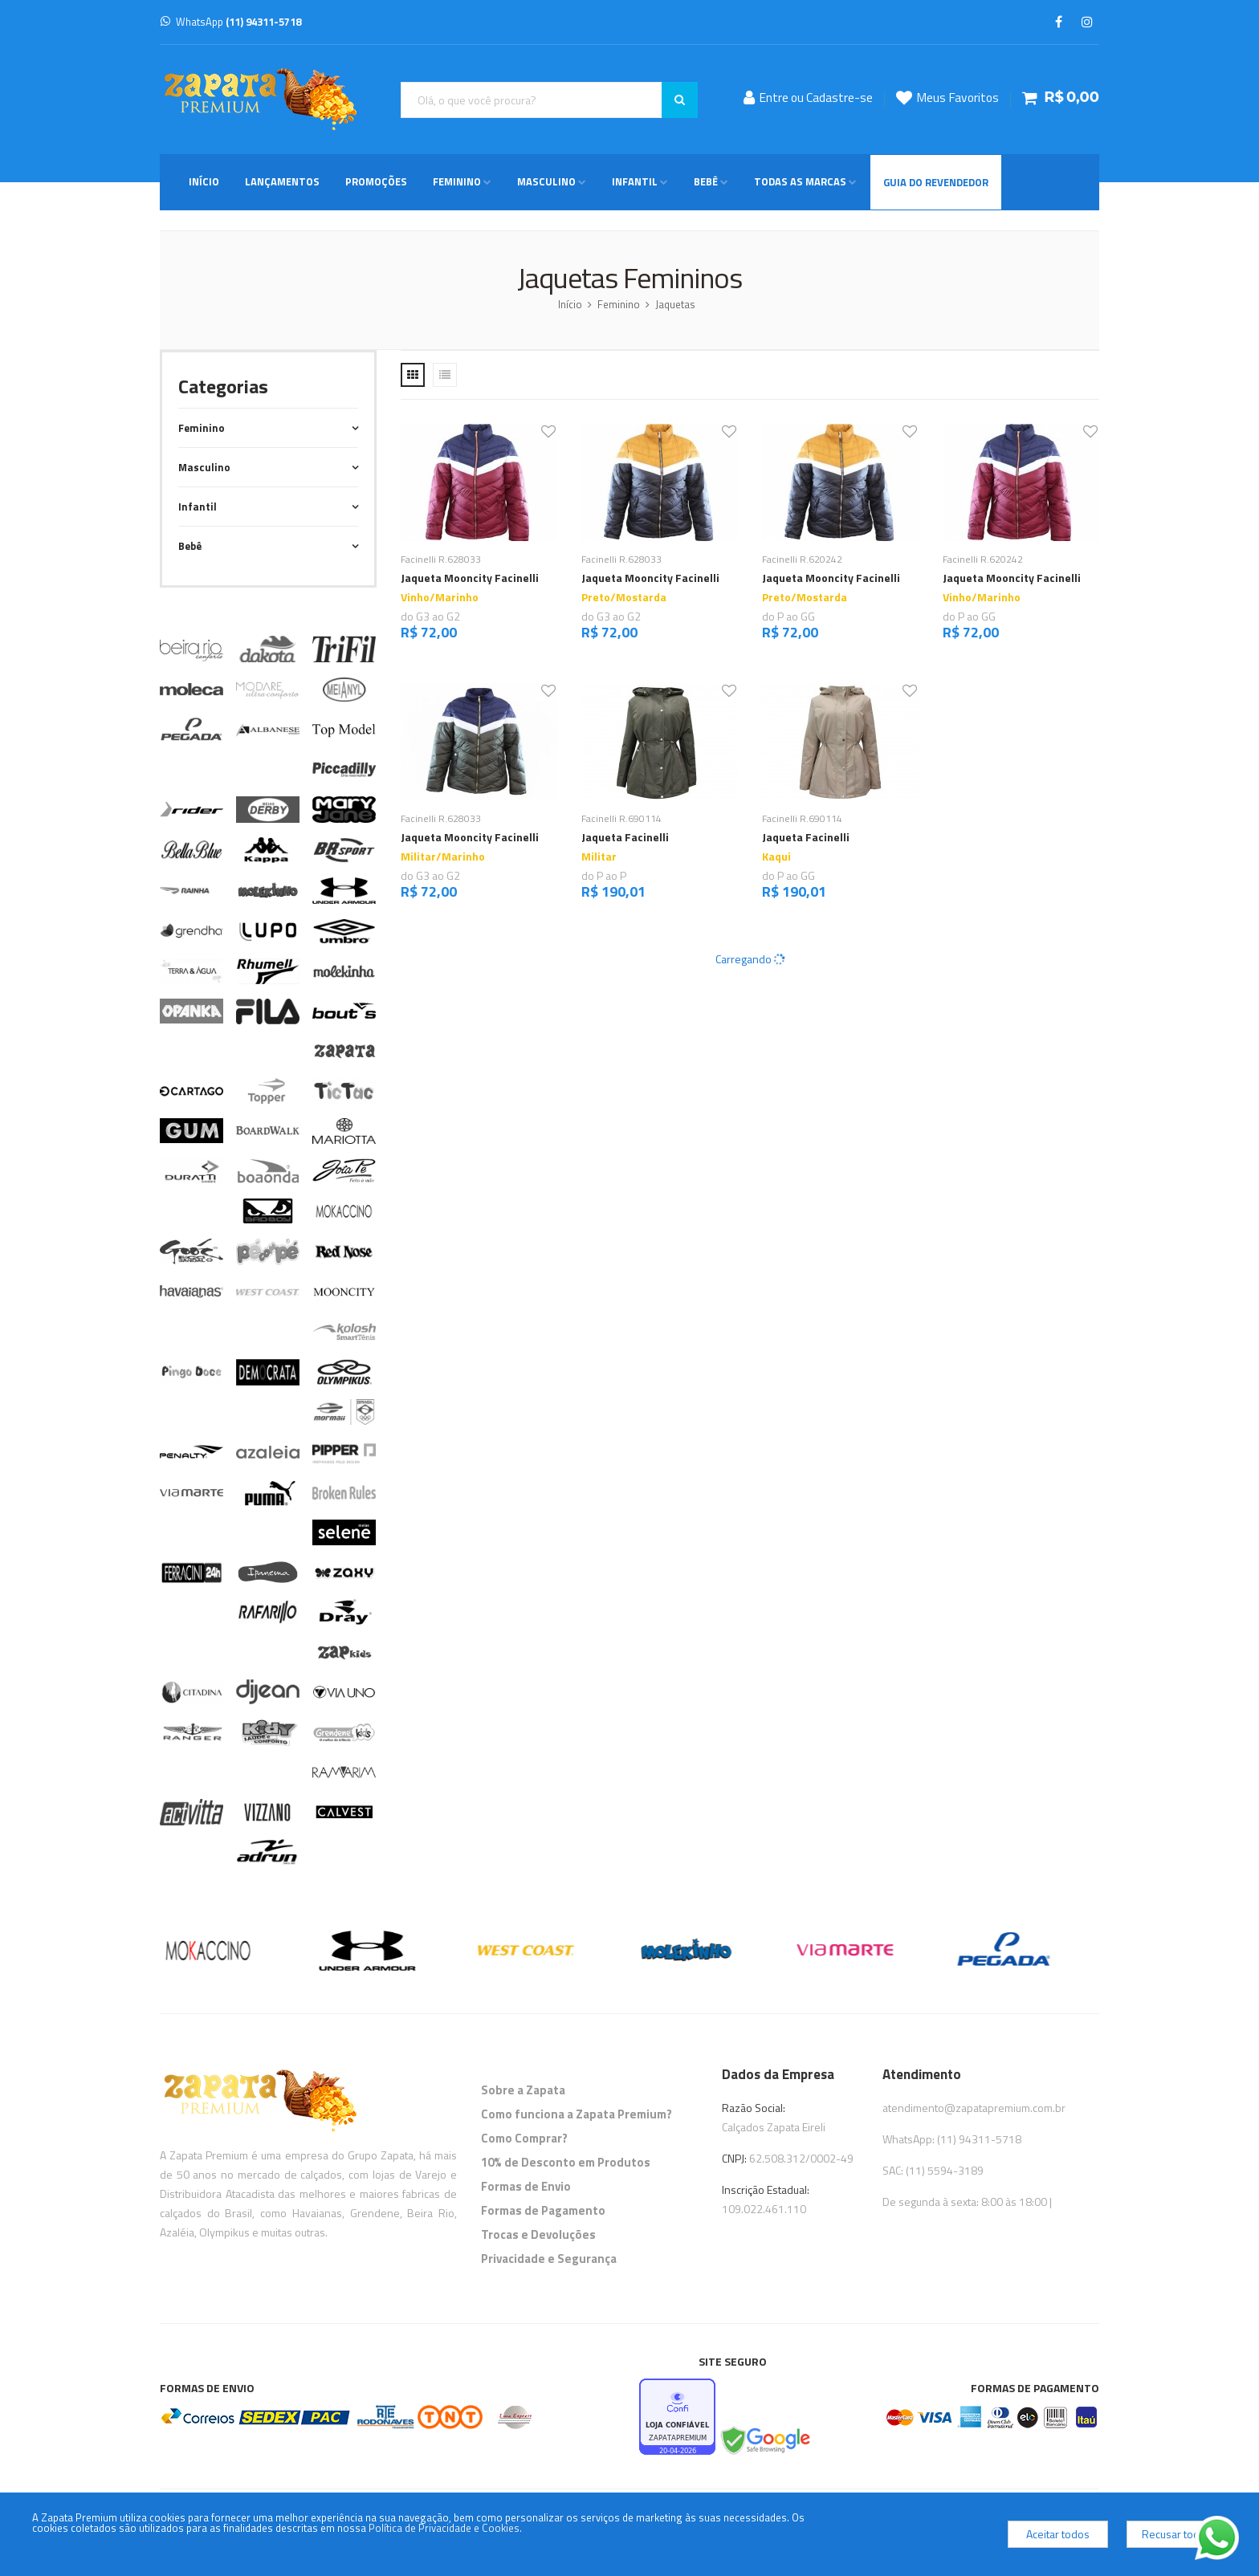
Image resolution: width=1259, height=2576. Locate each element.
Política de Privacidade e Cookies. (445, 2528)
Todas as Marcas (800, 181)
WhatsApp (231, 22)
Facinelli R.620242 (802, 559)
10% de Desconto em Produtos (565, 2162)
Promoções (376, 181)
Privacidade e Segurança (549, 2258)
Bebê (706, 181)
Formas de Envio (526, 2186)
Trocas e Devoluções (538, 2234)
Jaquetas (675, 304)
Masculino (546, 181)
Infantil (635, 181)
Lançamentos (282, 181)
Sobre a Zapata (523, 2090)
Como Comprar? (524, 2138)
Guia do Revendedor (935, 182)
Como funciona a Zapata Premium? (576, 2114)
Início (204, 181)
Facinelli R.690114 (621, 818)
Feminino (457, 181)
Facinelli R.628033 (441, 559)
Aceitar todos (1058, 2533)
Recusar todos (1177, 2533)
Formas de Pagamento (543, 2210)
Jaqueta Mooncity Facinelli (470, 577)
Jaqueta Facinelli (625, 836)
